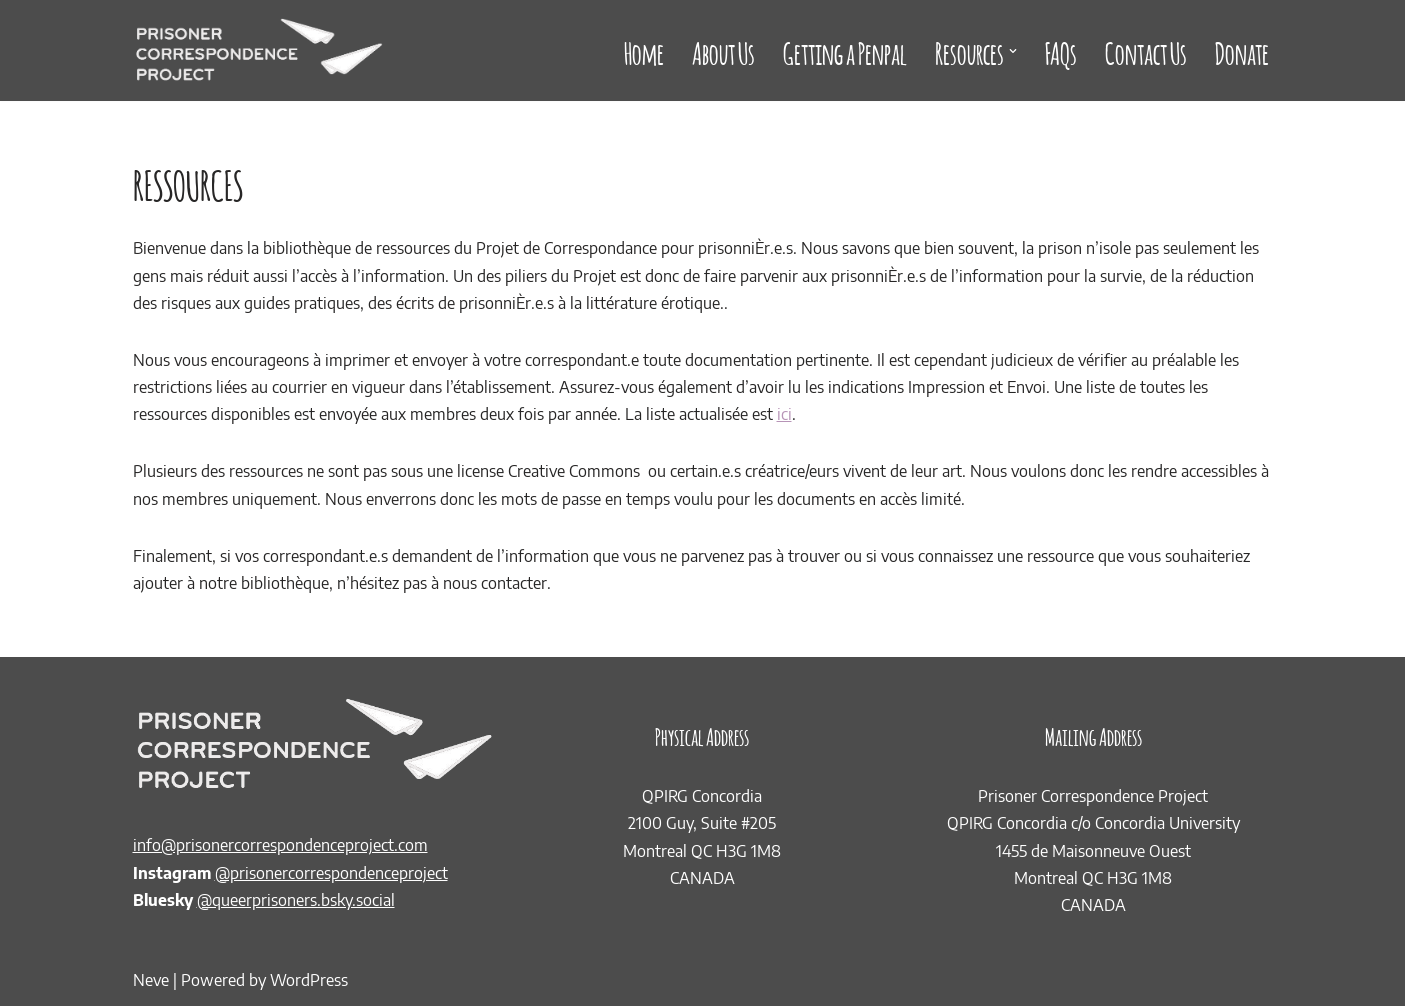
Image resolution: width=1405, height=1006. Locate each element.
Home (644, 51)
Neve (151, 980)
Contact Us (1146, 51)
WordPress (309, 980)
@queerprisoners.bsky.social (296, 900)
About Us (723, 51)
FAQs (1061, 51)
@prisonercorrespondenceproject (331, 873)
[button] (1013, 51)
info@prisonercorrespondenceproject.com (280, 845)
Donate (1242, 51)
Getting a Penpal (845, 51)
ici (784, 414)
